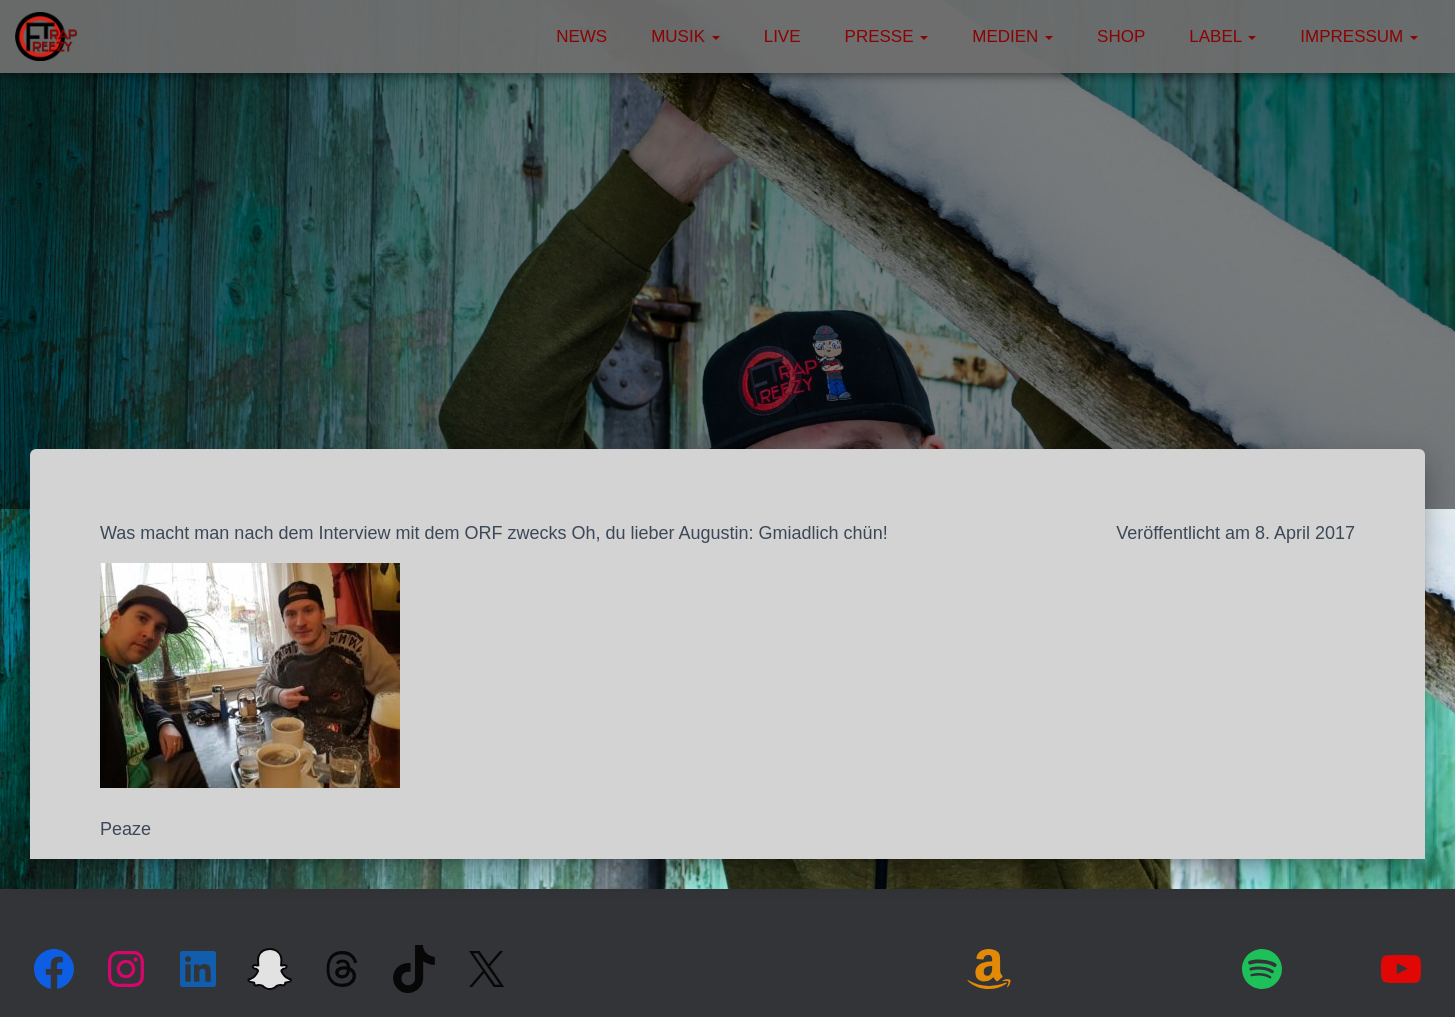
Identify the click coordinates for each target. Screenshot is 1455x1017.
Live (782, 36)
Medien (1012, 36)
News (581, 36)
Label (1222, 36)
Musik (685, 36)
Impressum (1359, 36)
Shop (1121, 36)
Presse (887, 36)
